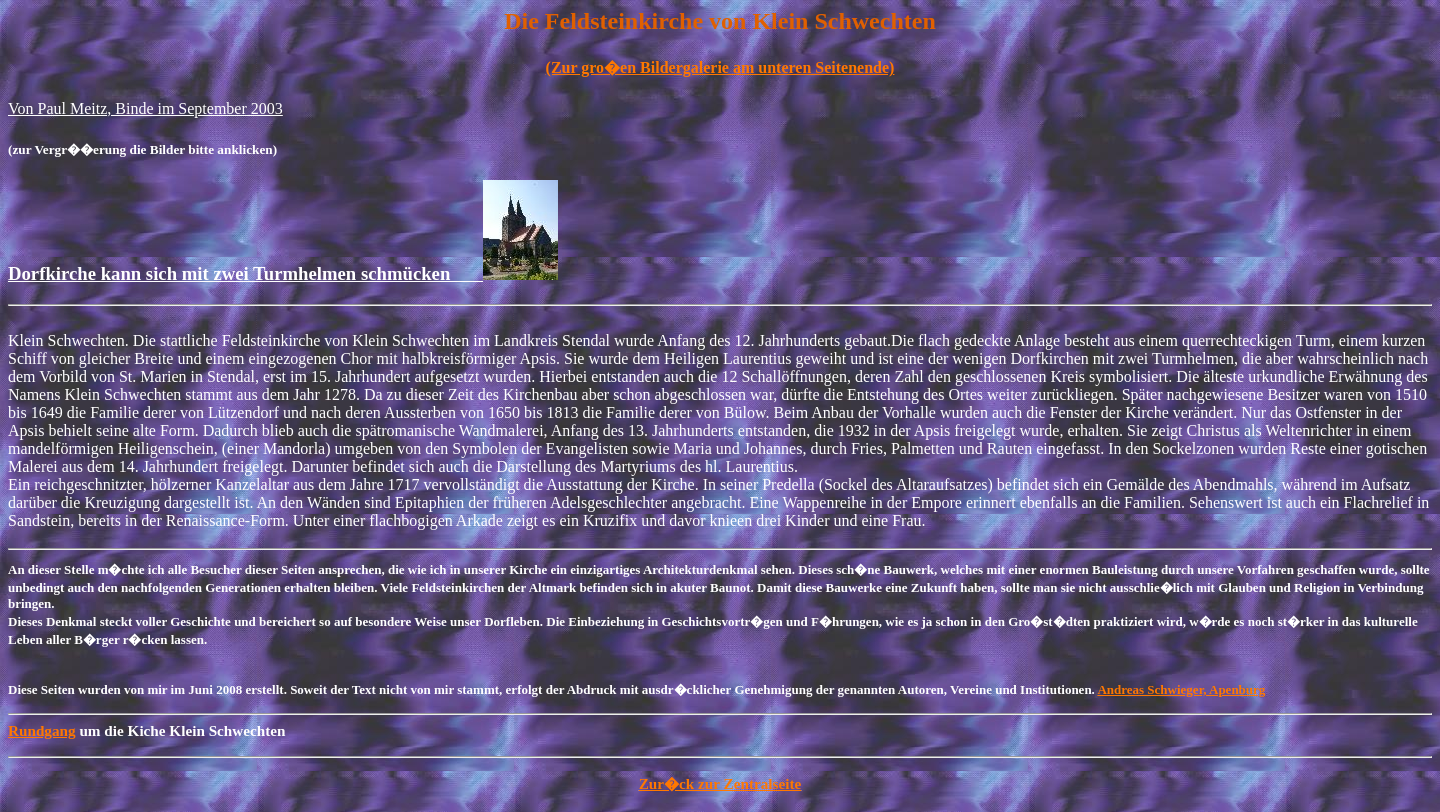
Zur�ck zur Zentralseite (720, 783)
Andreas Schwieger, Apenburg (1181, 689)
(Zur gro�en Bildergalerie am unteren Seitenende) (720, 67)
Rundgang (42, 730)
